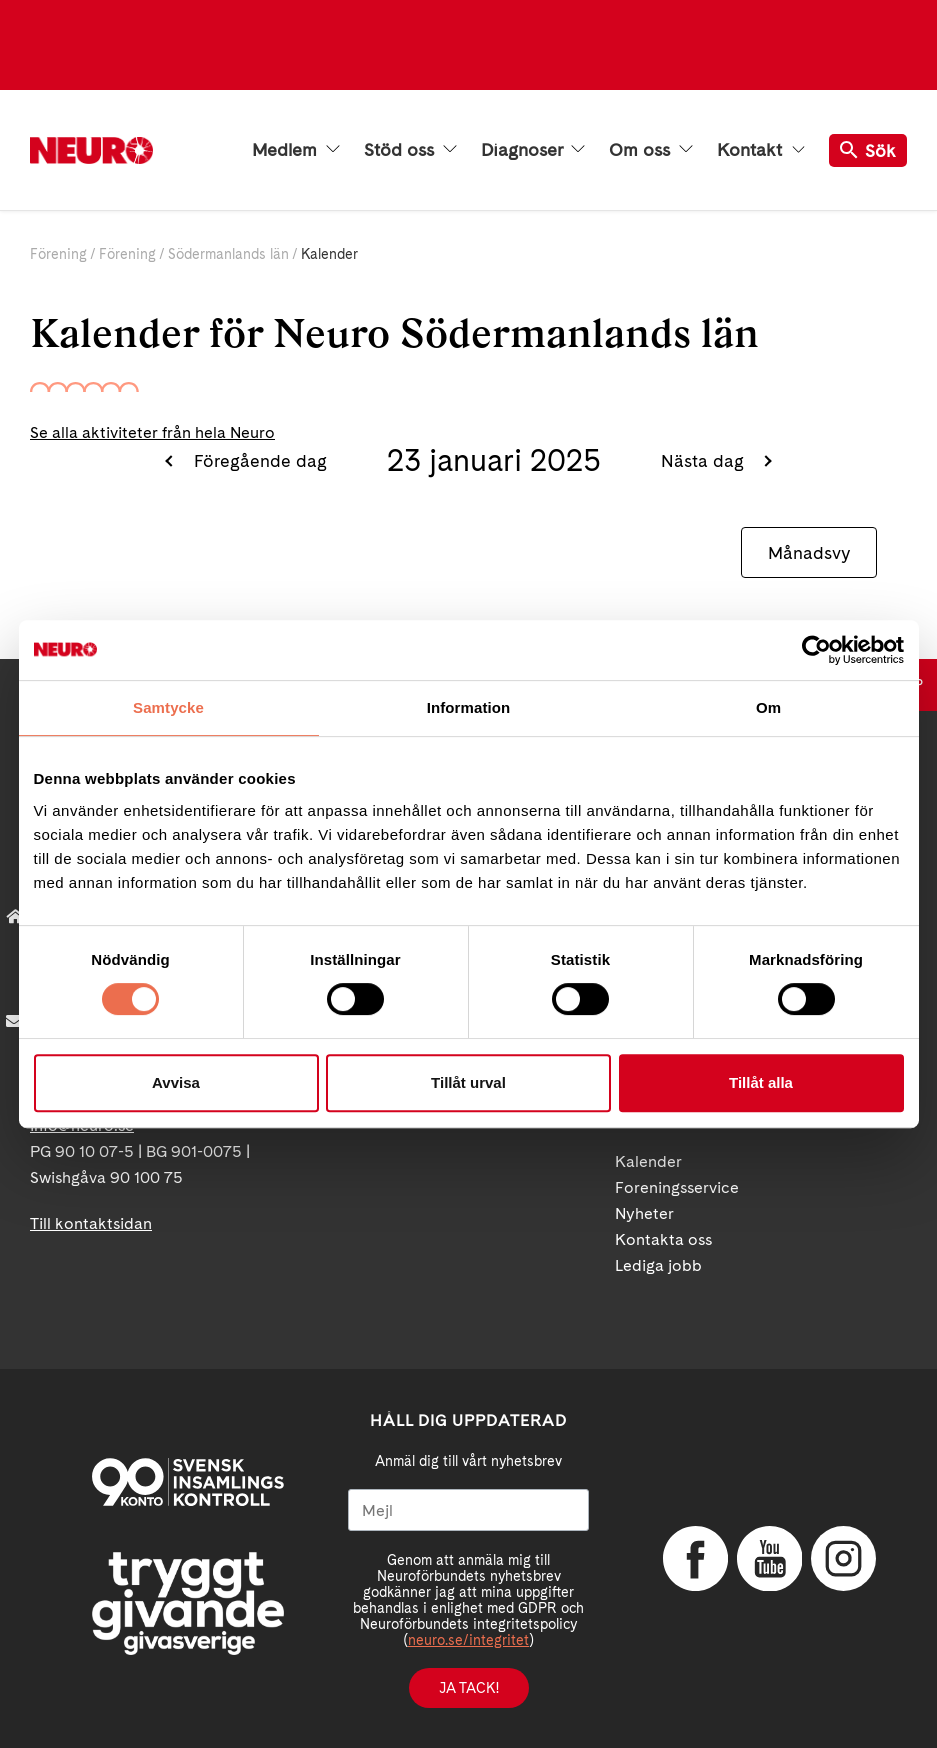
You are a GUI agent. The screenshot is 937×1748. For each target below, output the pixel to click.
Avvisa (176, 1082)
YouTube (767, 1559)
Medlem (296, 150)
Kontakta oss (663, 1239)
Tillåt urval (468, 1082)
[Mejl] (468, 1510)
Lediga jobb (658, 1265)
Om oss (651, 150)
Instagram (841, 1559)
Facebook (693, 1559)
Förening (58, 254)
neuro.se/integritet (468, 1640)
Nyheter (644, 1213)
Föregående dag (258, 460)
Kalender (648, 1161)
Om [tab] (768, 707)
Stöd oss (410, 150)
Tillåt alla (761, 1082)
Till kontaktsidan (91, 1223)
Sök (868, 150)
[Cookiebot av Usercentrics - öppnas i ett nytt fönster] (816, 650)
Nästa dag (705, 460)
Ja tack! (469, 1688)
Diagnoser (533, 150)
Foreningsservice (677, 1187)
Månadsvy (809, 552)
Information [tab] (469, 707)
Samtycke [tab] (168, 707)
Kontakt (761, 150)
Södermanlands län (228, 254)
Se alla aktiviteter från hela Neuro (152, 432)
